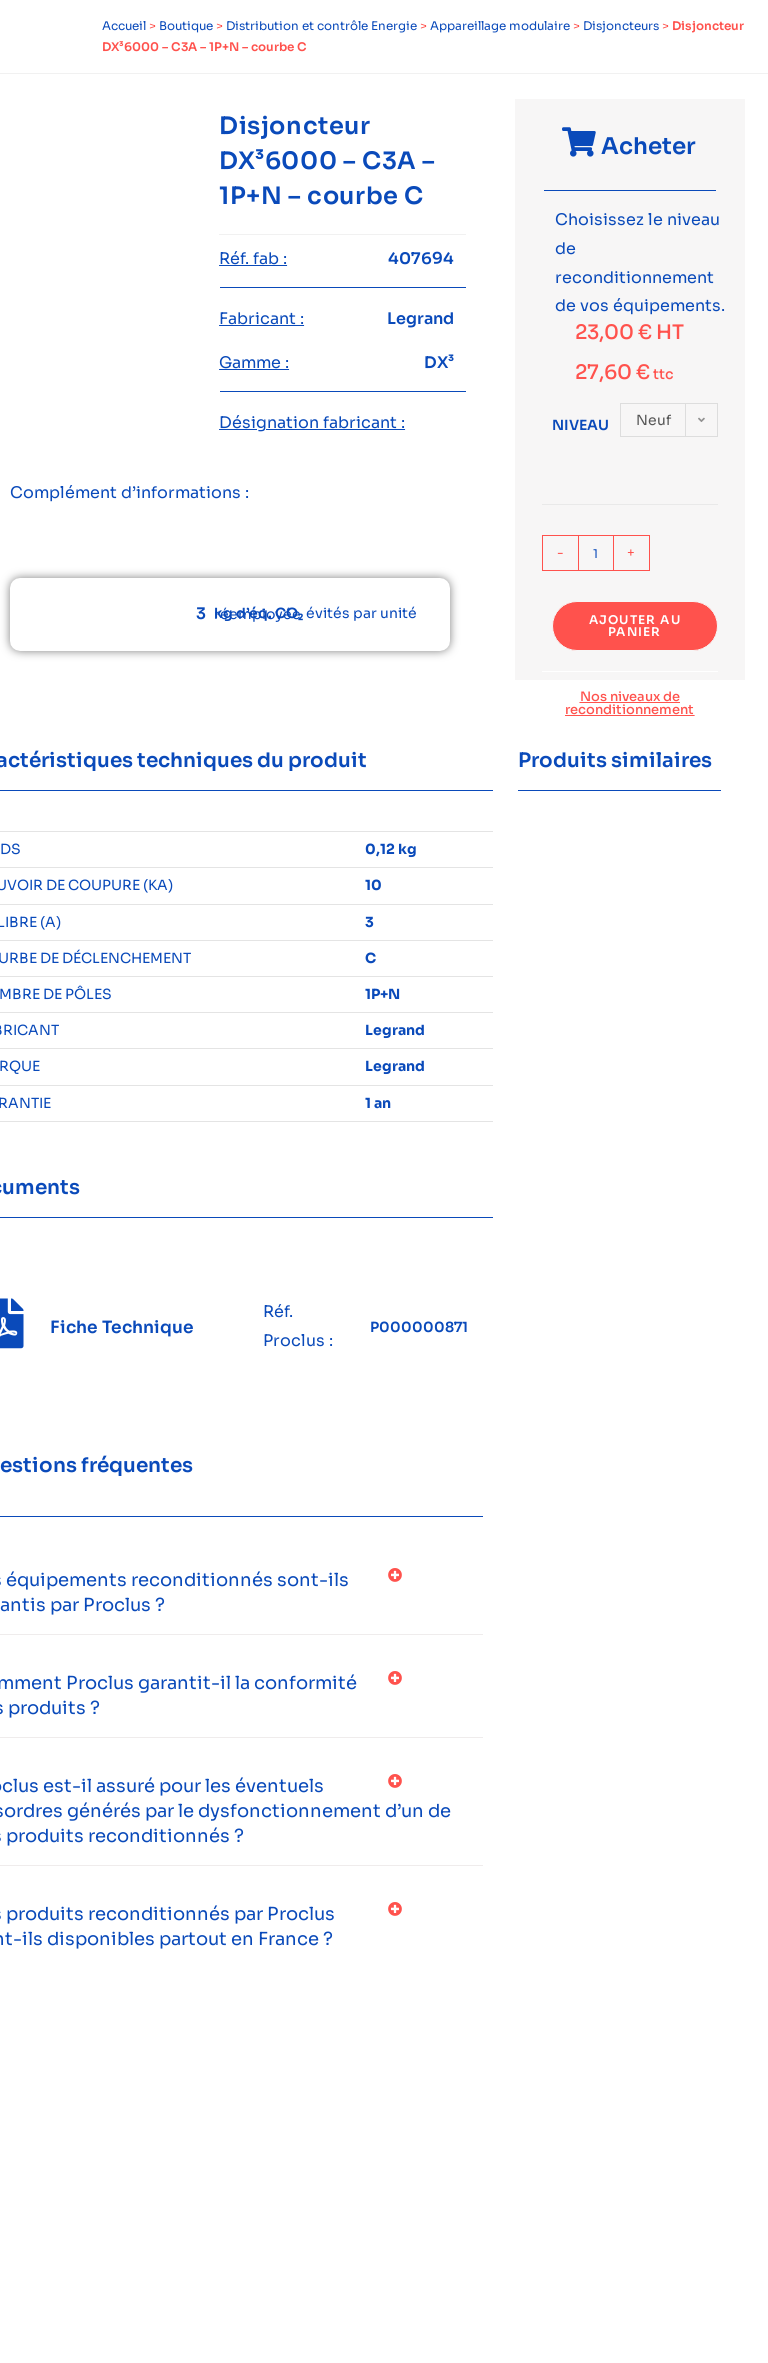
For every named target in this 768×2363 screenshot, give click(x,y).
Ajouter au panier (635, 625)
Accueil (124, 25)
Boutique (186, 25)
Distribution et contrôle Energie (321, 25)
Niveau (580, 425)
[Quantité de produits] (596, 553)
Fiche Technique (122, 1327)
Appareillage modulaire (500, 25)
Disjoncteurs (621, 25)
